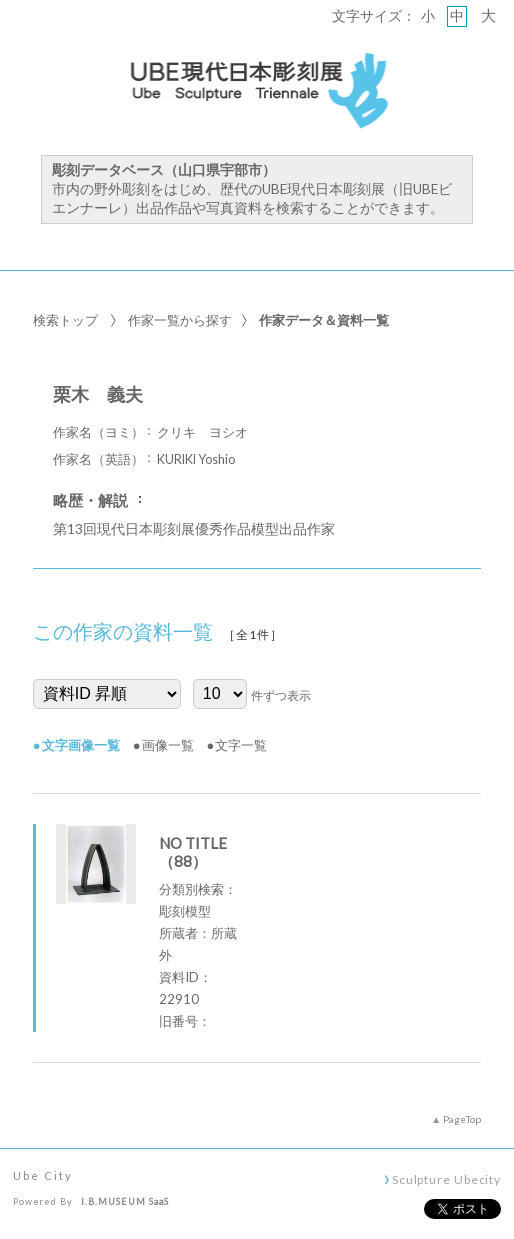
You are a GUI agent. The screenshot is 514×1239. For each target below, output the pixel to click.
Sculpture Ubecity (446, 1179)
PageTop (462, 1119)
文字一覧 (241, 745)
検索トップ (65, 320)
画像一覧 (168, 745)
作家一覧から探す (180, 320)
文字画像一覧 (81, 745)
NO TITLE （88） (193, 852)
